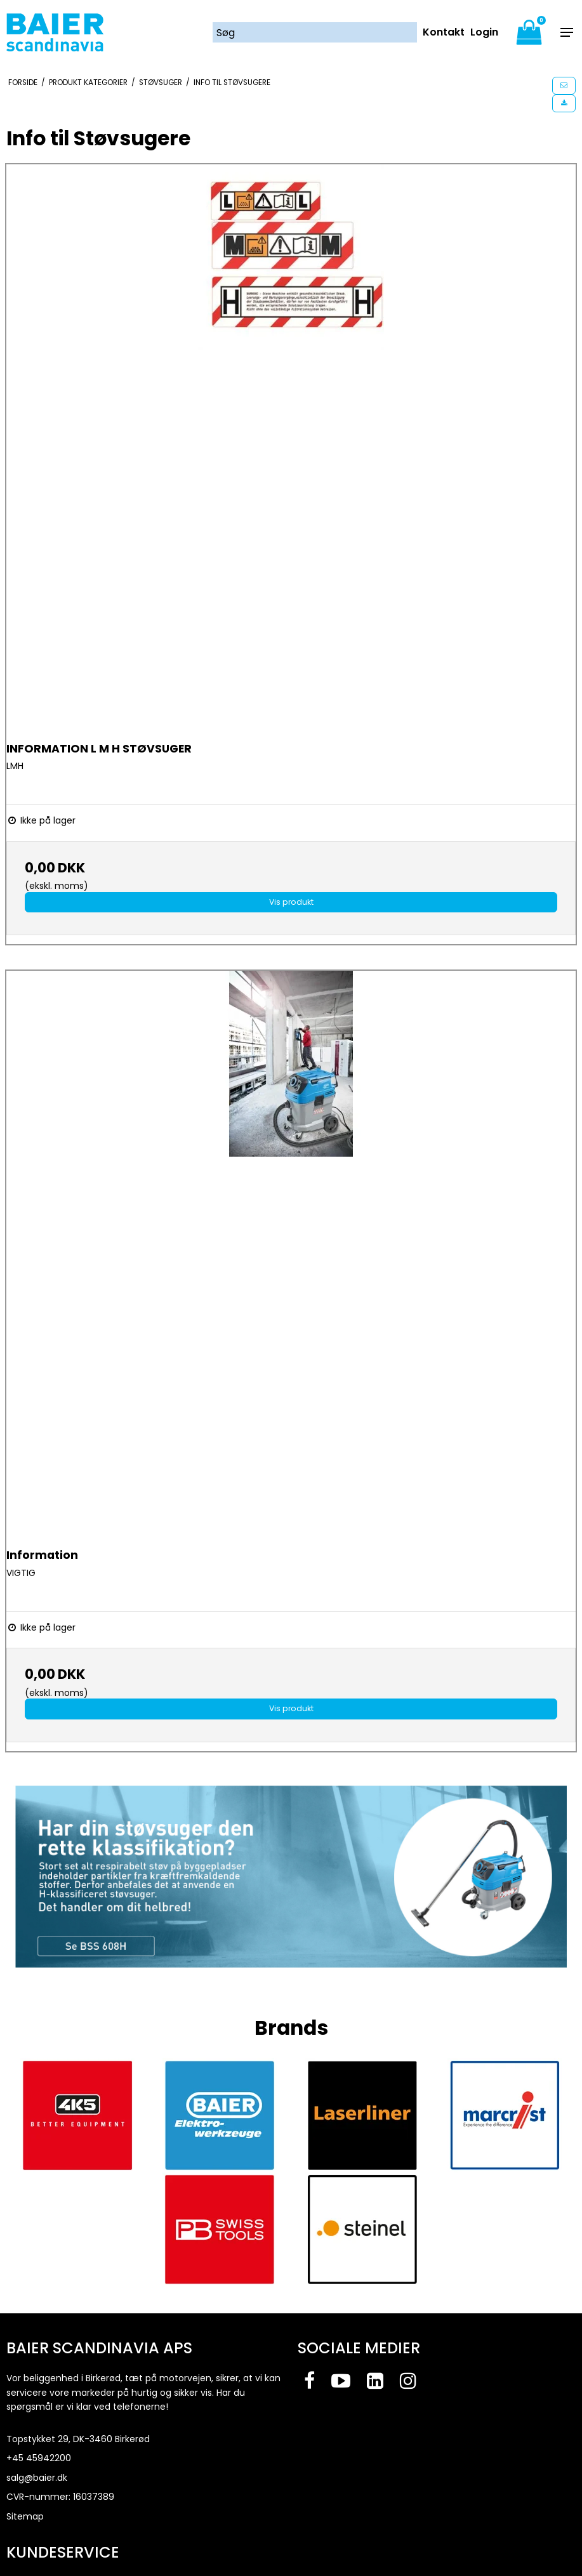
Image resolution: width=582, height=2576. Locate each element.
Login (484, 32)
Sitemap (25, 2516)
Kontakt (444, 32)
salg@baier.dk (36, 2477)
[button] (564, 86)
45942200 (48, 2458)
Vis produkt (291, 902)
